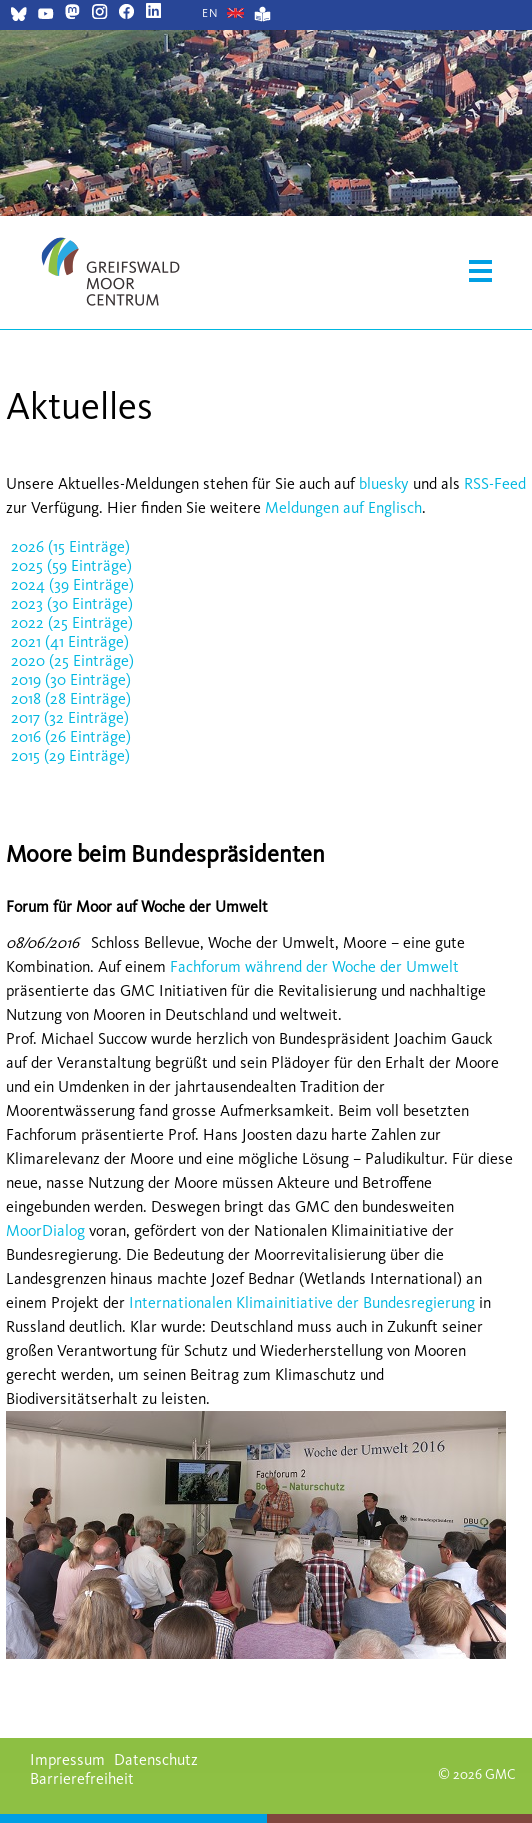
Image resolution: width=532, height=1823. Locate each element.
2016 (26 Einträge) (71, 736)
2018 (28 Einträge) (71, 698)
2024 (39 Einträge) (72, 584)
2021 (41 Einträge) (70, 641)
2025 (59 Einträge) (71, 565)
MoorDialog (45, 1230)
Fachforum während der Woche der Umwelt (314, 966)
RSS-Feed (495, 483)
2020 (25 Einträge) (72, 660)
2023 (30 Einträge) (72, 603)
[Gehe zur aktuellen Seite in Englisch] (210, 13)
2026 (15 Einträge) (70, 546)
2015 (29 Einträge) (70, 755)
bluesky (384, 483)
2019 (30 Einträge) (71, 679)
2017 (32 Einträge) (70, 717)
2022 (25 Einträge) (72, 622)
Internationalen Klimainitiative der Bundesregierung (300, 1302)
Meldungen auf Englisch (343, 507)
